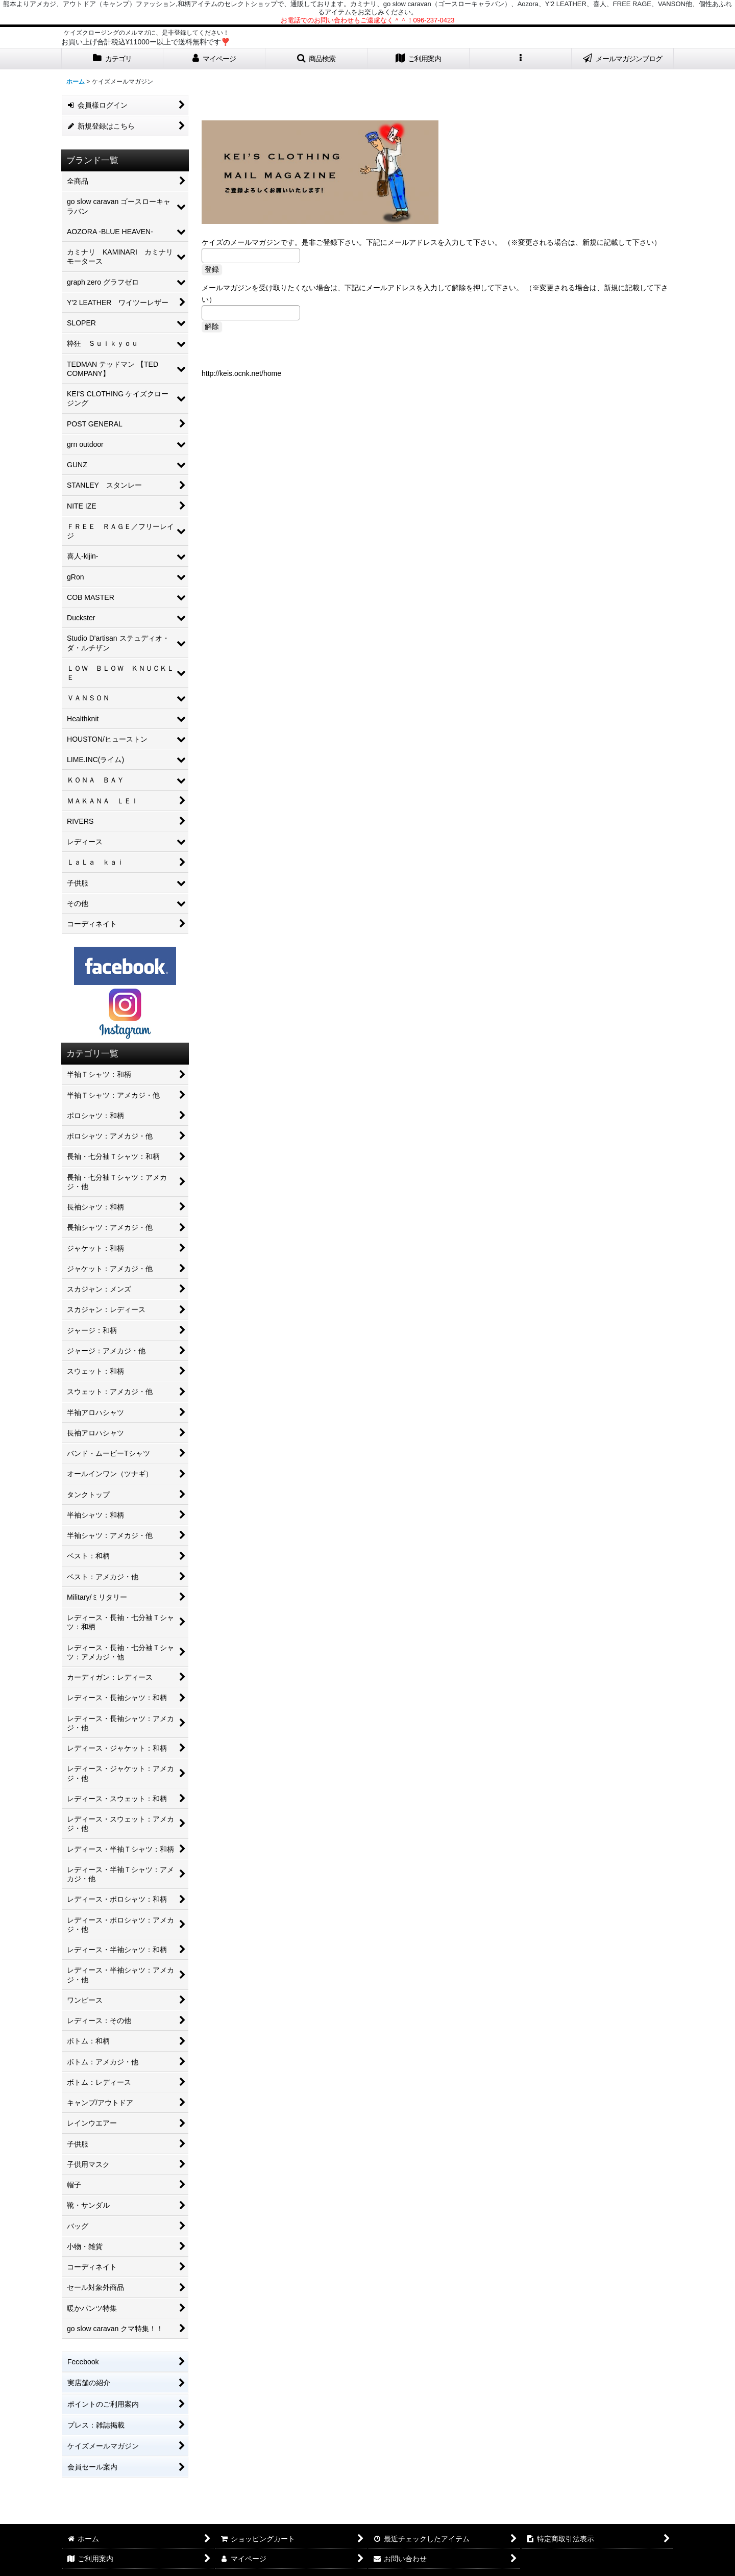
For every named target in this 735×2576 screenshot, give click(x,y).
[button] (316, 58)
